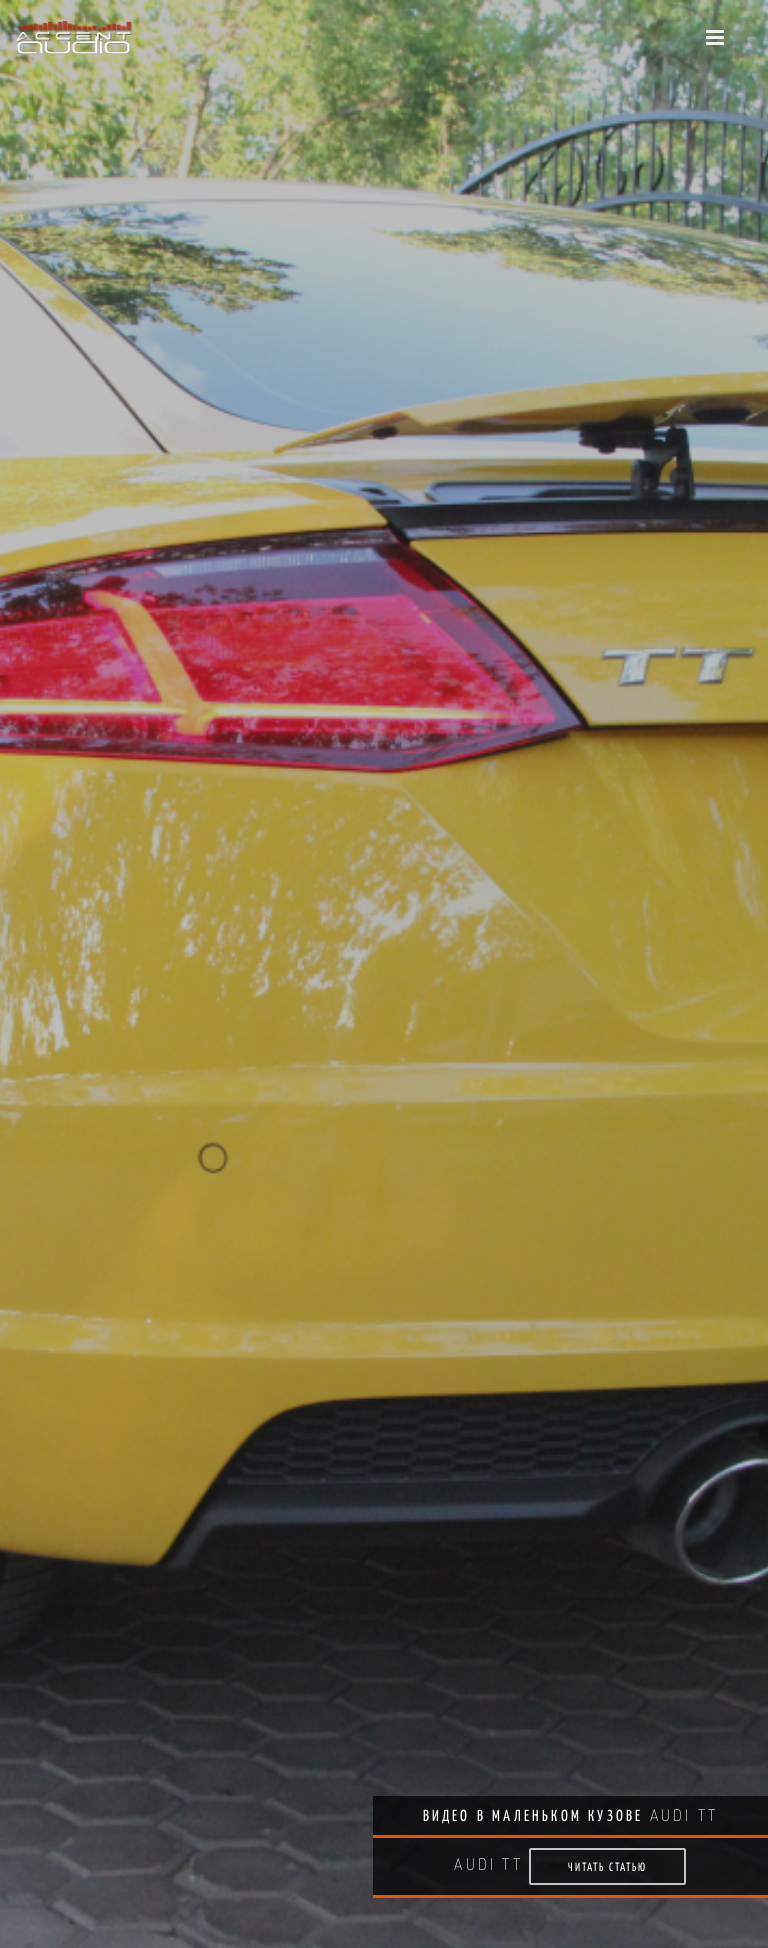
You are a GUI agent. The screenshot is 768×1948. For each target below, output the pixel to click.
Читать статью (607, 1866)
